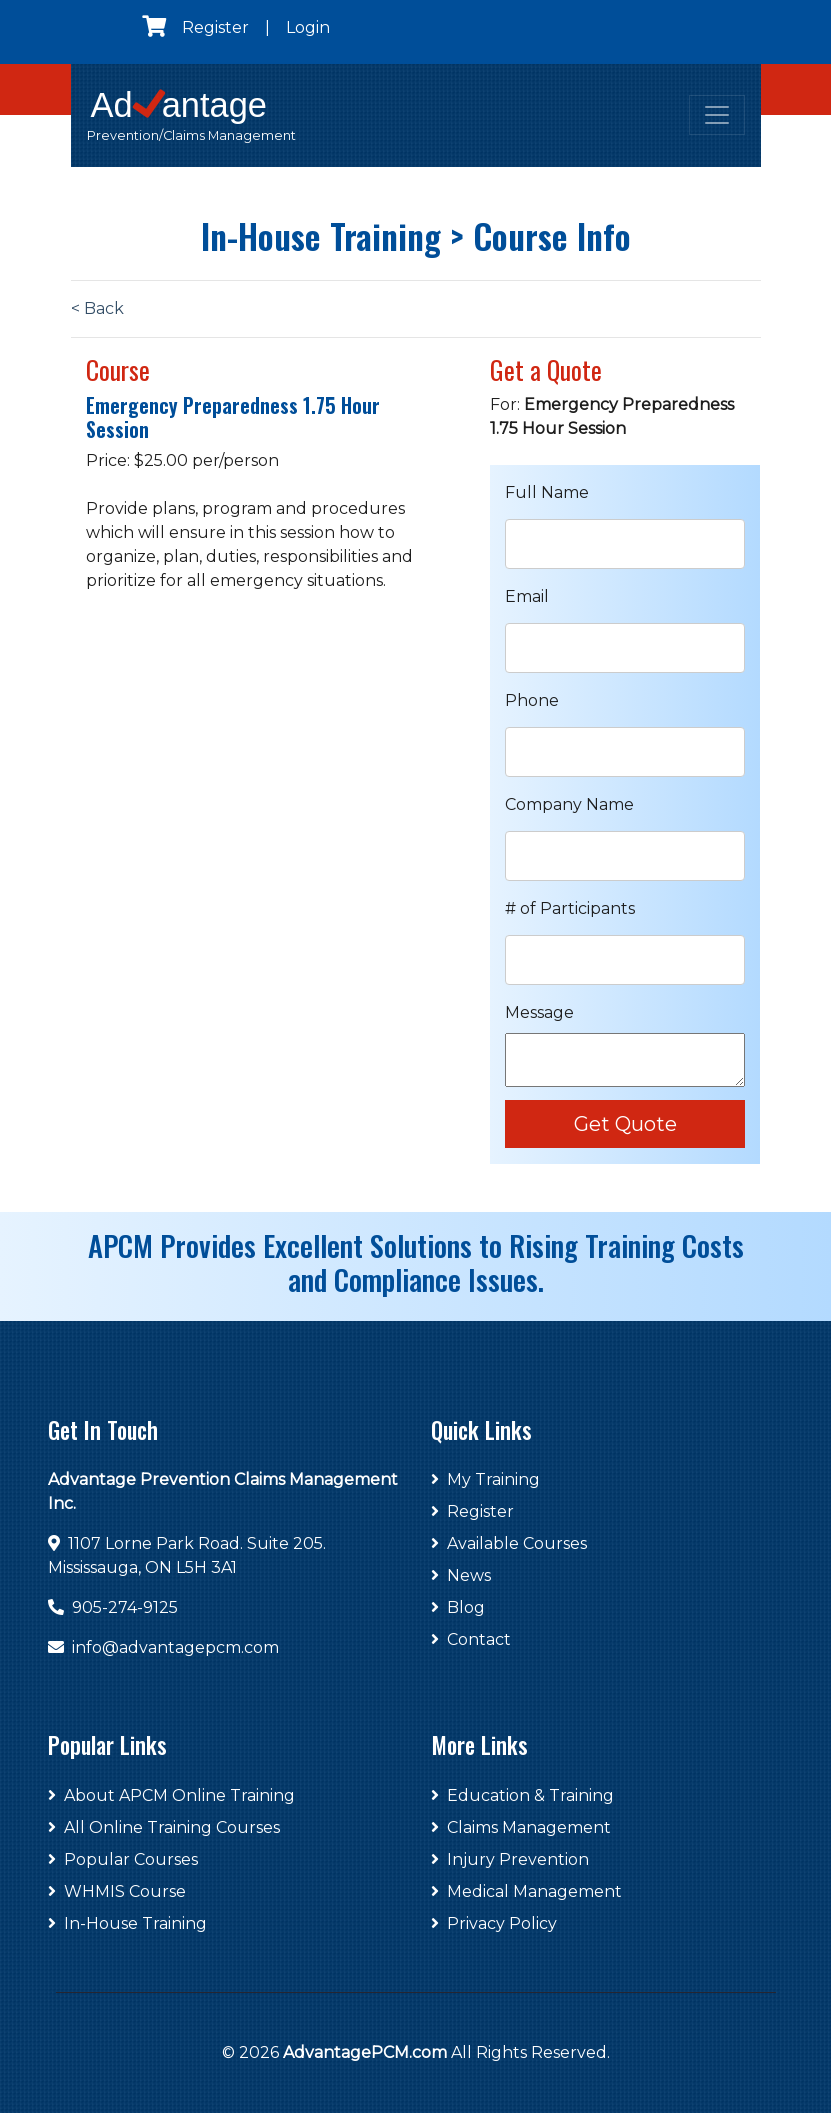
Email (527, 596)
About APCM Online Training (171, 1795)
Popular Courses (123, 1859)
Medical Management (526, 1891)
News (461, 1575)
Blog (458, 1607)
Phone (532, 700)
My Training (485, 1479)
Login (308, 27)
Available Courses (509, 1543)
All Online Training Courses (164, 1827)
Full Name (547, 492)
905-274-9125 (125, 1607)
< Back (97, 308)
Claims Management (521, 1827)
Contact (471, 1639)
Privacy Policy (494, 1923)
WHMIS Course (117, 1891)
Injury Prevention (510, 1859)
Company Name (569, 804)
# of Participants (570, 908)
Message (539, 1012)
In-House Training (127, 1923)
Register (215, 27)
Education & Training (522, 1795)
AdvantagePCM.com (365, 2052)
